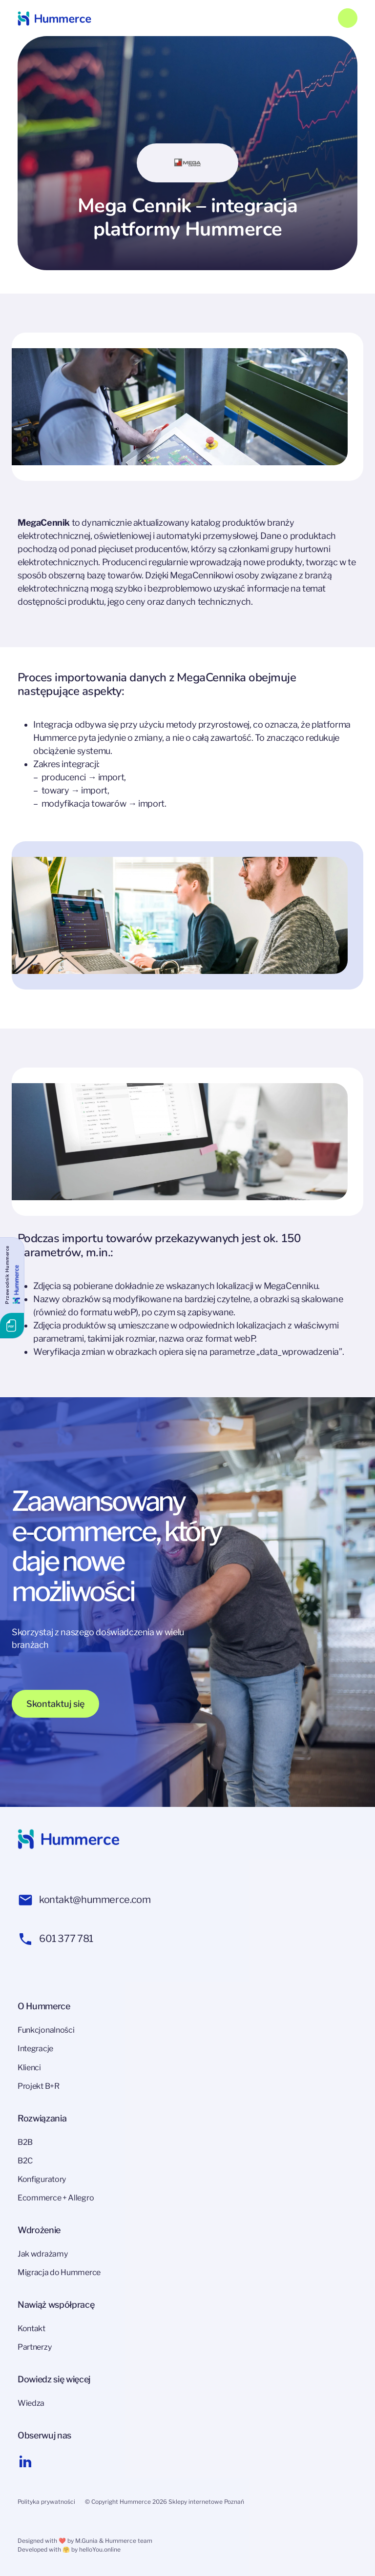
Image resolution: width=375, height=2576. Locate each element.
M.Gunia (86, 2540)
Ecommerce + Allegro (56, 2197)
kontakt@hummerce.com (84, 1900)
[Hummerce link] (54, 18)
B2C (25, 2160)
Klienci (29, 2067)
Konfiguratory (42, 2179)
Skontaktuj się (55, 1704)
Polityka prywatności (46, 2501)
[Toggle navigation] (347, 18)
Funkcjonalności (46, 2030)
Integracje (35, 2048)
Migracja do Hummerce (59, 2272)
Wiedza (31, 2403)
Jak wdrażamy (42, 2254)
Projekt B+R (39, 2086)
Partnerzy (34, 2347)
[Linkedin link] (25, 2461)
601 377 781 (55, 1939)
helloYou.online (100, 2549)
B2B (25, 2142)
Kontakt (31, 2328)
